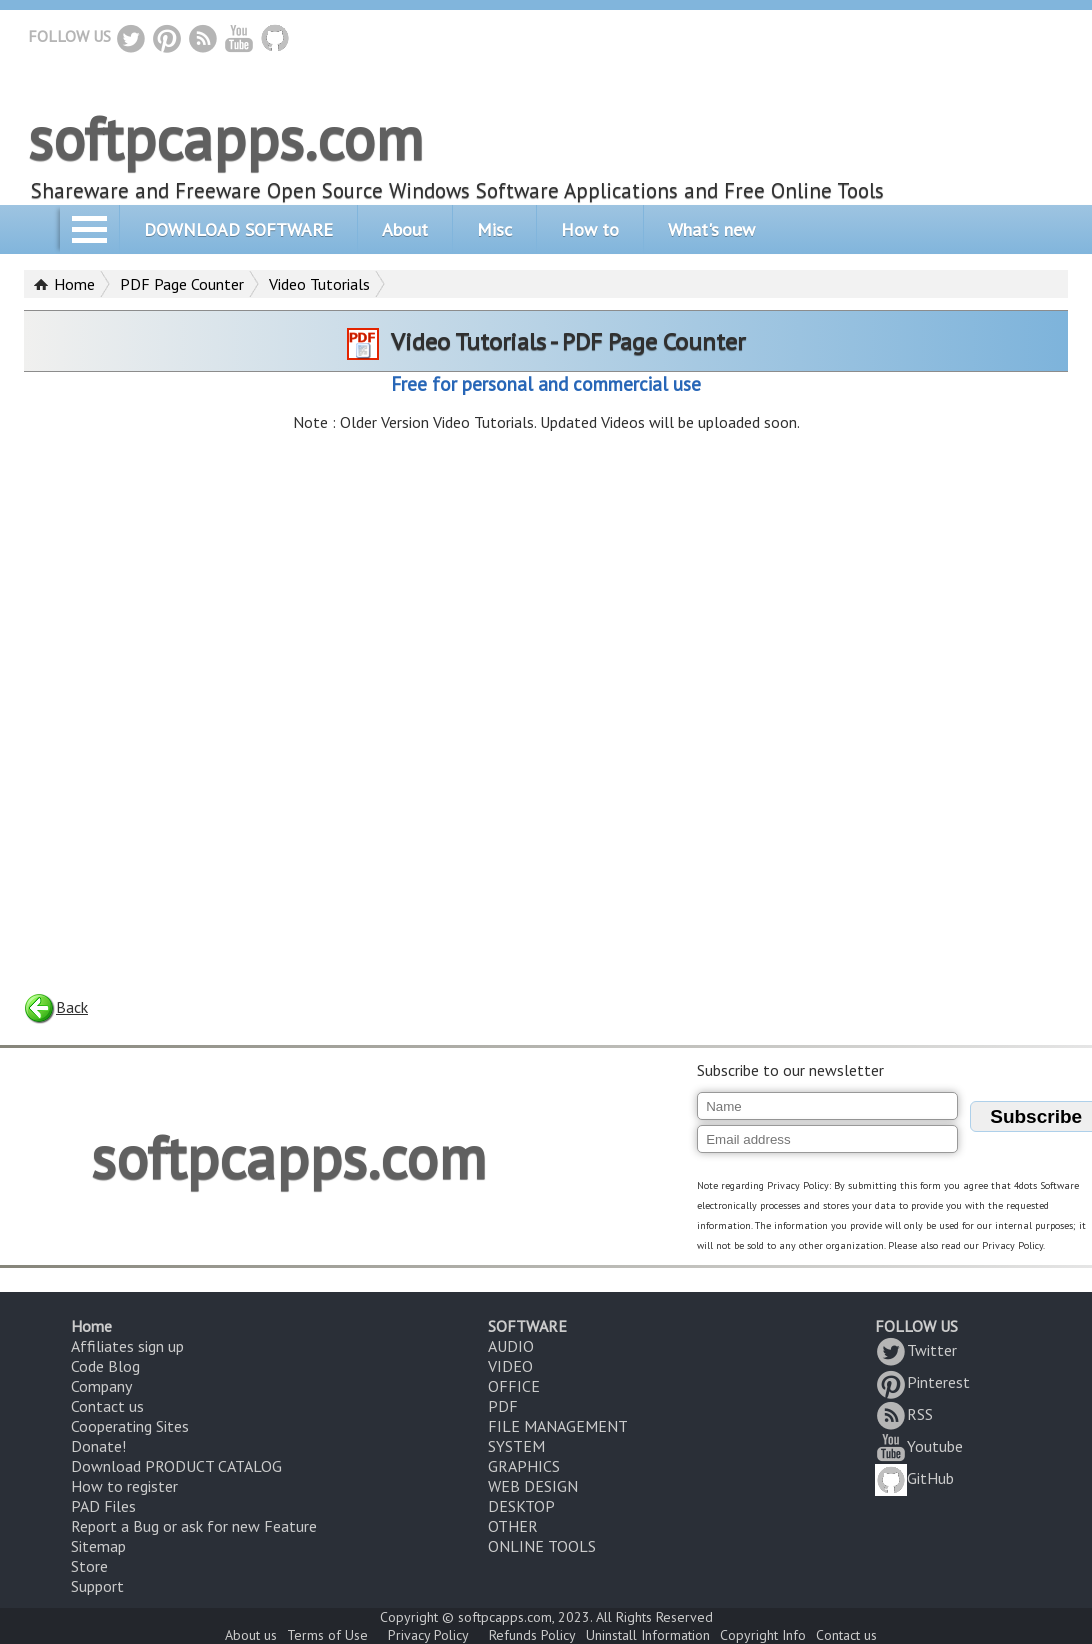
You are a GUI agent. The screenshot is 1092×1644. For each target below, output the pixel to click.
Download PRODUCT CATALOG (176, 1466)
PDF (503, 1406)
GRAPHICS (524, 1466)
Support (97, 1586)
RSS (904, 1414)
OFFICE (514, 1386)
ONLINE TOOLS (542, 1546)
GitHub (914, 1478)
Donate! (98, 1446)
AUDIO (511, 1346)
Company (101, 1386)
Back (56, 1007)
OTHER (513, 1526)
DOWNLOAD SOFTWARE (238, 229)
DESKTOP (521, 1506)
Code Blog (105, 1366)
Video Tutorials (319, 284)
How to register (124, 1486)
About (405, 229)
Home (74, 284)
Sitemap (98, 1546)
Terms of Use (327, 1635)
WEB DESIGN (533, 1486)
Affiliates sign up (127, 1346)
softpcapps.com (225, 138)
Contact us (107, 1406)
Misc (494, 229)
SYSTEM (516, 1446)
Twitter (916, 1350)
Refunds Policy (532, 1635)
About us (251, 1635)
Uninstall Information (648, 1635)
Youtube (919, 1446)
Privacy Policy (428, 1635)
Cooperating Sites (130, 1426)
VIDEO (510, 1366)
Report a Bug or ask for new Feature (194, 1526)
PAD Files (103, 1506)
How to (590, 229)
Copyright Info (763, 1635)
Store (89, 1566)
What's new (711, 229)
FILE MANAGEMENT (558, 1426)
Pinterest (922, 1382)
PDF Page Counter (182, 284)
